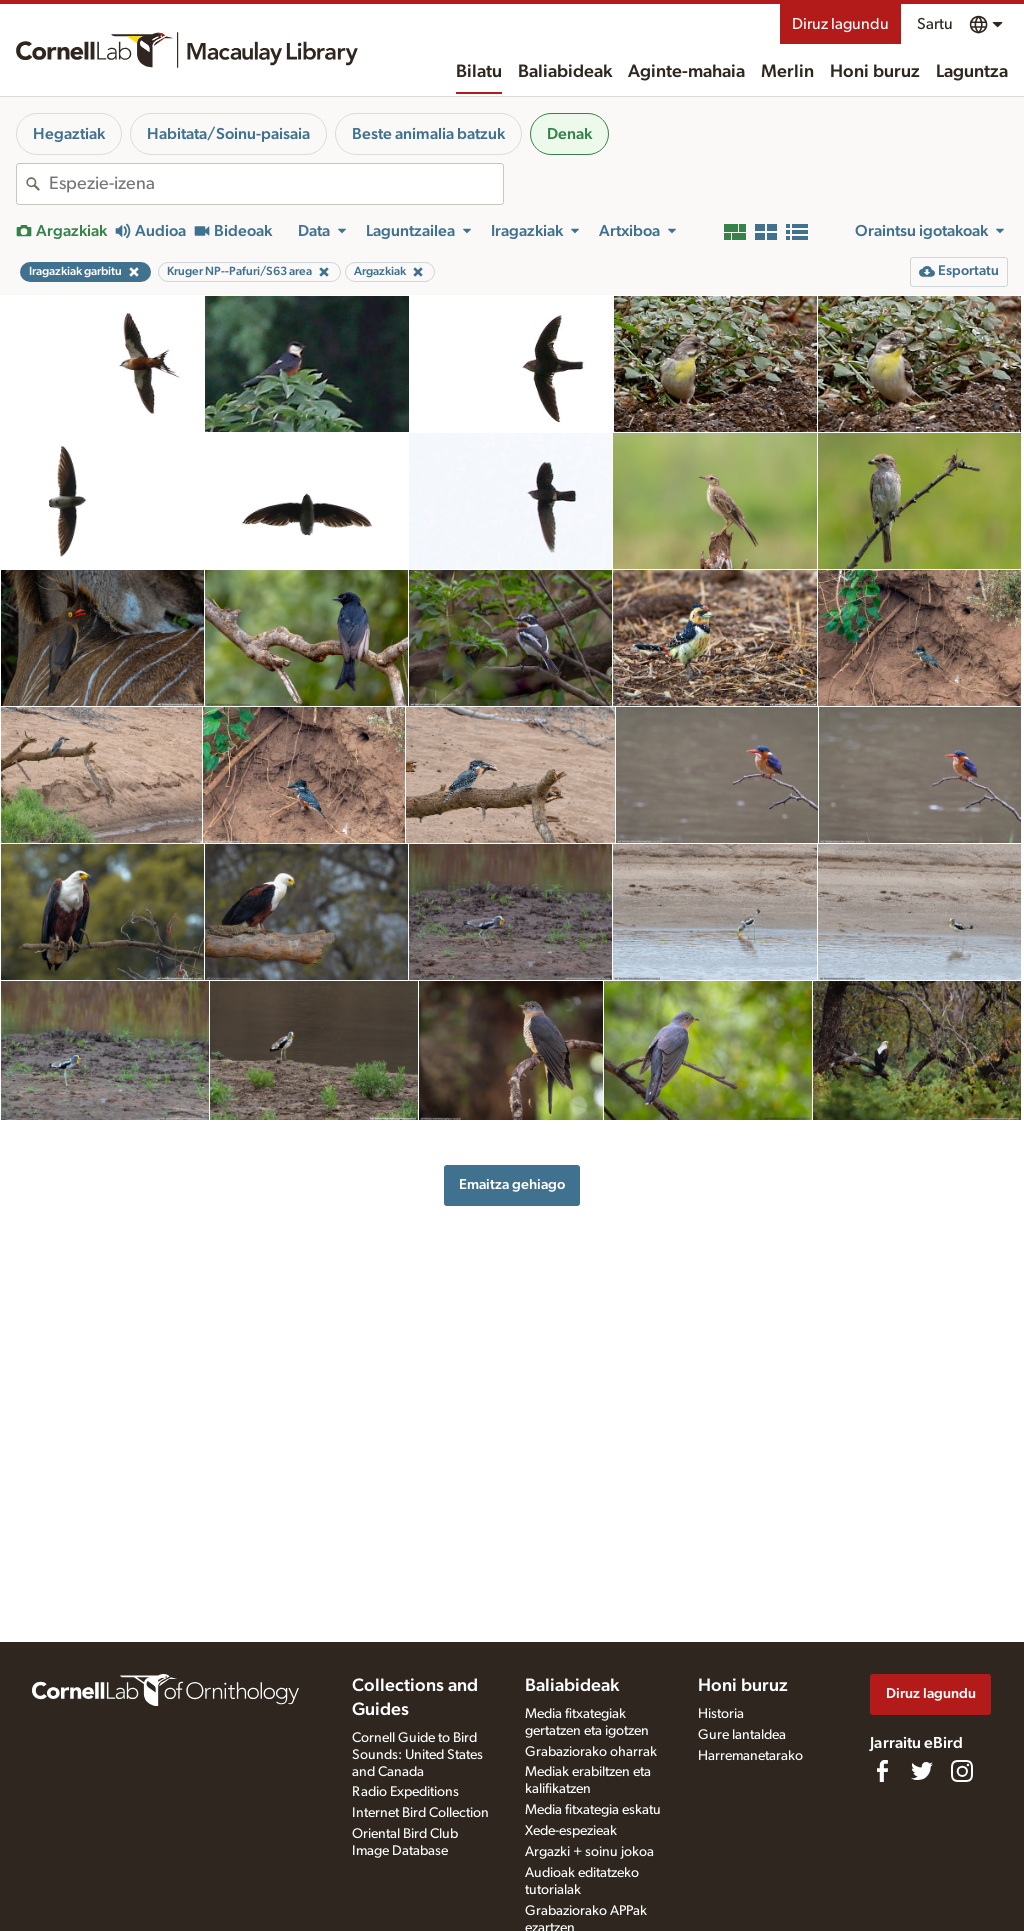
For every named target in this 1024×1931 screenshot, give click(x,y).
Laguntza (972, 72)
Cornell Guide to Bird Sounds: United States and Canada (417, 1755)
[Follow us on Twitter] (922, 1771)
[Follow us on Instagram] (962, 1771)
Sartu (935, 24)
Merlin (787, 72)
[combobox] (276, 184)
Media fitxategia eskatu (593, 1810)
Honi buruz (875, 72)
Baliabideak (565, 72)
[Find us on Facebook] (882, 1771)
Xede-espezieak (571, 1831)
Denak (569, 134)
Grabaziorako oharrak (591, 1752)
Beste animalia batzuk (428, 134)
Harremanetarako (750, 1756)
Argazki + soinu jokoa (589, 1852)
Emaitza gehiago (512, 1184)
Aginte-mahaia (686, 72)
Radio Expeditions (405, 1792)
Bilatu (479, 72)
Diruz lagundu (840, 24)
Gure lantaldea (742, 1735)
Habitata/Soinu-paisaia (228, 134)
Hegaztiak (69, 134)
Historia (721, 1714)
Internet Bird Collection (420, 1813)
